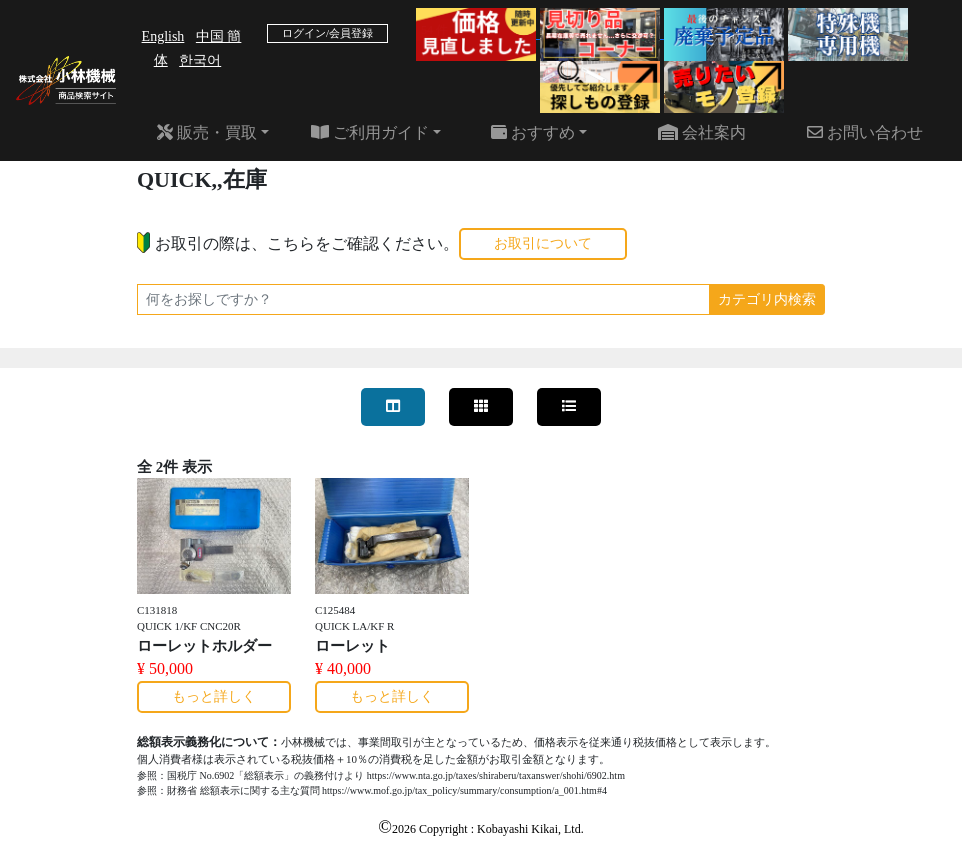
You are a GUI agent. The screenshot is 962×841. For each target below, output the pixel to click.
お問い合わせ (865, 132)
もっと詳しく (214, 696)
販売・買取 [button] (207, 132)
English (163, 36)
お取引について (543, 243)
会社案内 (702, 132)
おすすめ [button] (533, 132)
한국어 (200, 60)
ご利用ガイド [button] (370, 132)
